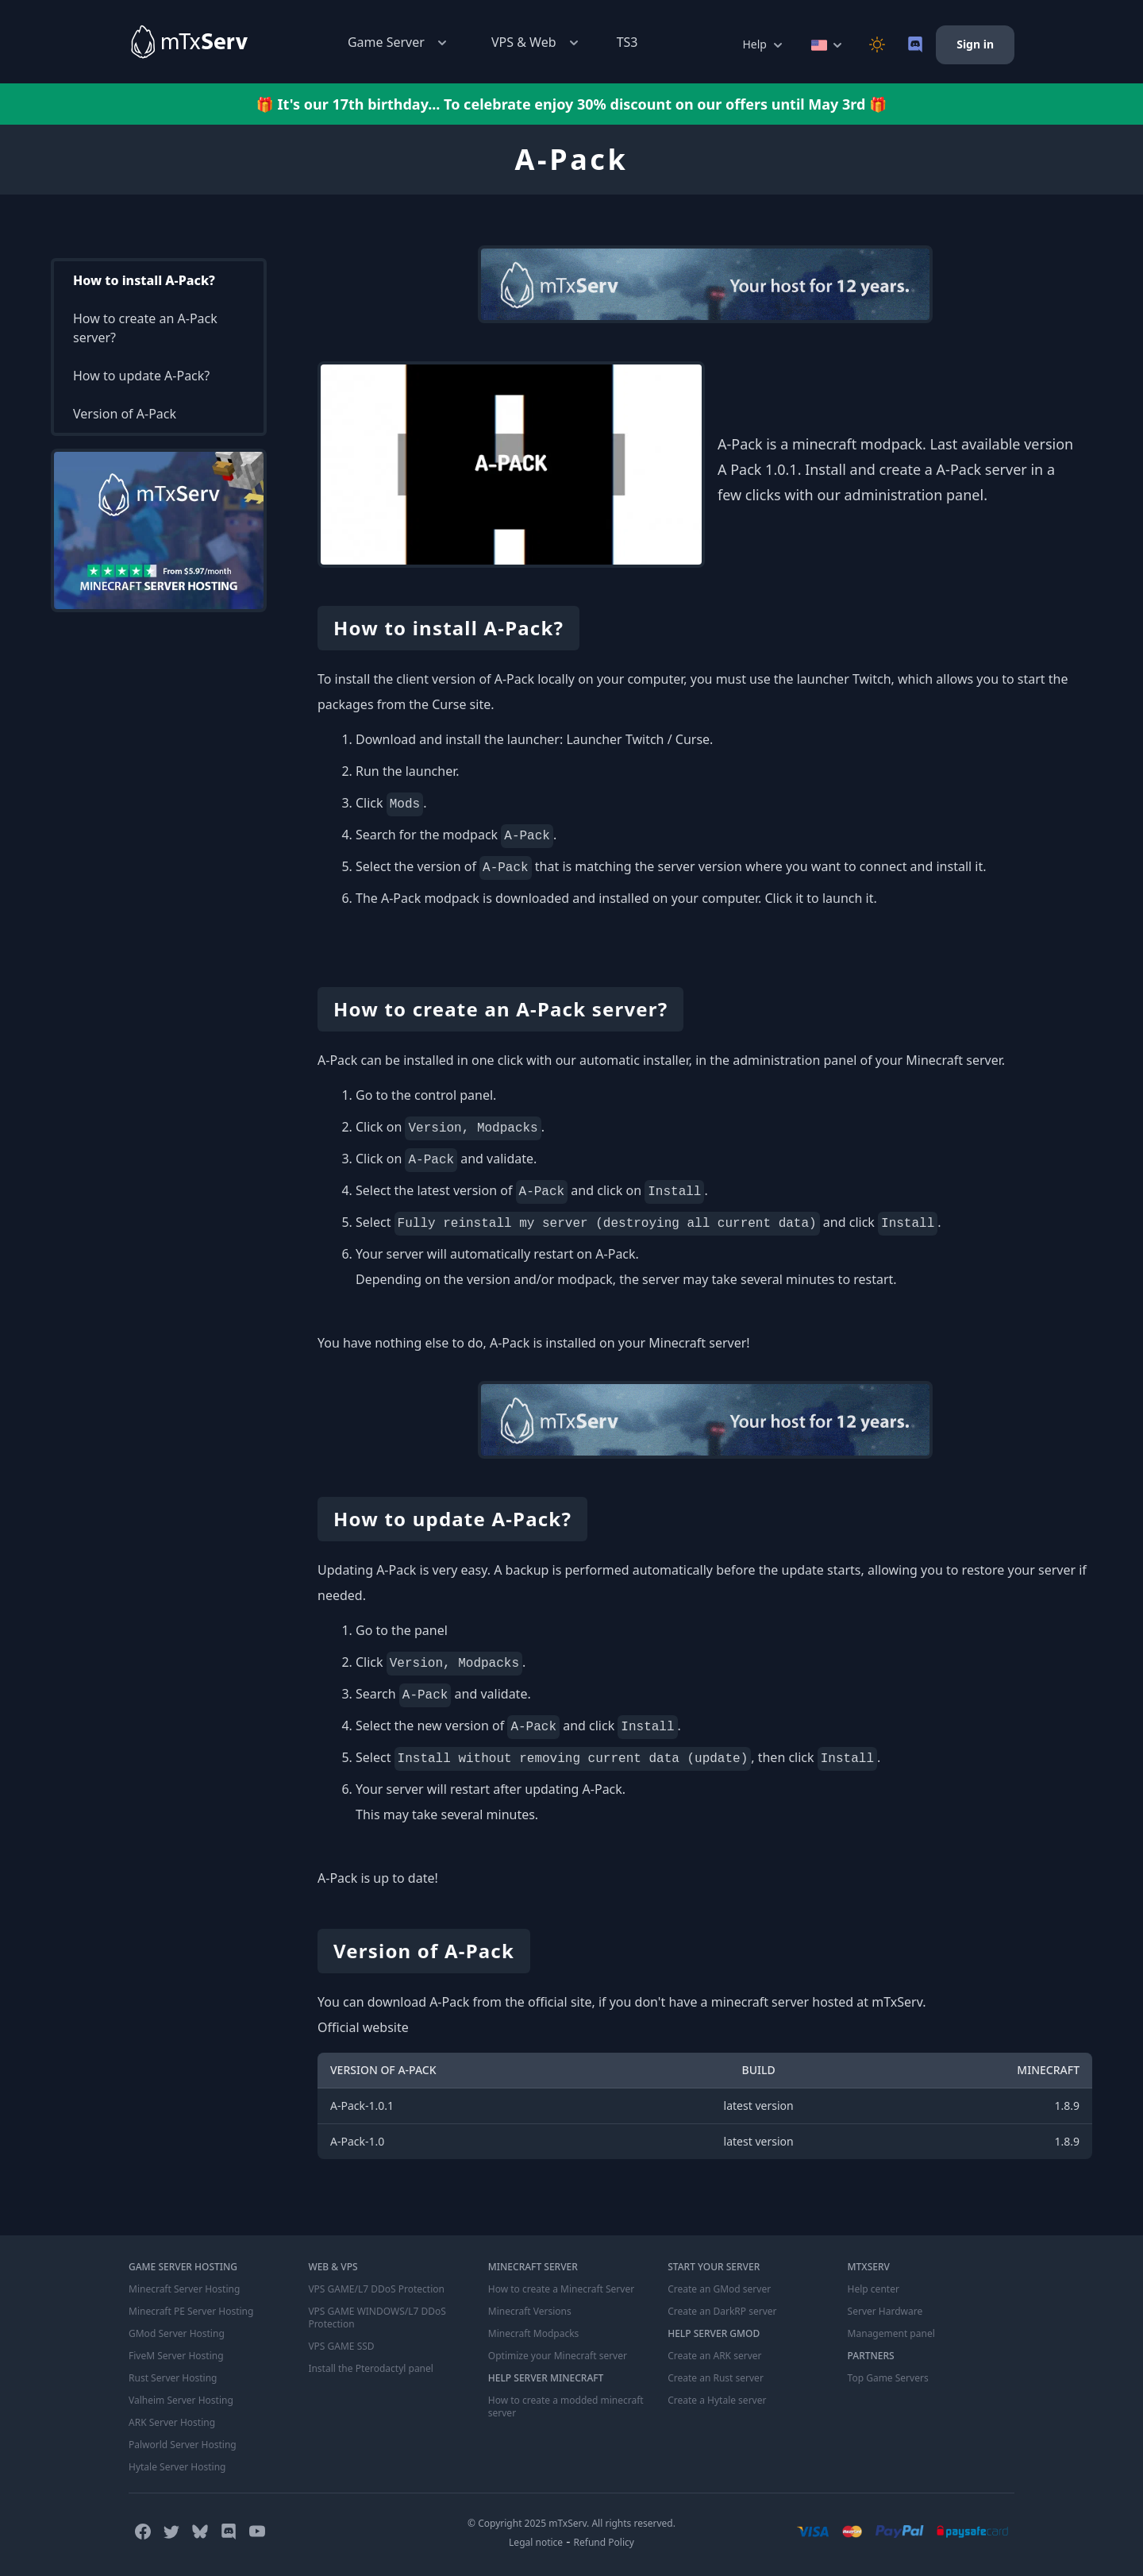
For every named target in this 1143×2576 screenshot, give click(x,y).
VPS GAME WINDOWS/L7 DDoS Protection (376, 2318)
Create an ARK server (714, 2356)
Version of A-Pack (124, 413)
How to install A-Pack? (144, 280)
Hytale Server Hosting (177, 2467)
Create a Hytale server (717, 2400)
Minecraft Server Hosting (184, 2289)
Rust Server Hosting (173, 2378)
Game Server (399, 42)
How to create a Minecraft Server (561, 2289)
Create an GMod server (719, 2289)
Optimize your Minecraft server (557, 2356)
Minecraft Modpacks (533, 2333)
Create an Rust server (716, 2378)
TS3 (627, 42)
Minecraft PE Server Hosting (191, 2311)
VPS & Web (536, 42)
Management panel (891, 2333)
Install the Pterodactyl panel (370, 2368)
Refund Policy (604, 2542)
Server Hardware (885, 2311)
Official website (363, 2027)
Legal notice (536, 2542)
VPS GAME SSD (341, 2346)
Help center (873, 2289)
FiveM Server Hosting (176, 2356)
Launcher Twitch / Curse (638, 739)
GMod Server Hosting (177, 2333)
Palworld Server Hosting (183, 2445)
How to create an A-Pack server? (145, 328)
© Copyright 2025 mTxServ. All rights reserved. (571, 2523)
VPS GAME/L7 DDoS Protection (376, 2289)
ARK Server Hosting (172, 2422)
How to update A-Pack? (141, 375)
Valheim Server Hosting (181, 2400)
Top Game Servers (888, 2378)
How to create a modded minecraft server (566, 2407)
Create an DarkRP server (722, 2311)
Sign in (975, 44)
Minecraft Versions (530, 2311)
